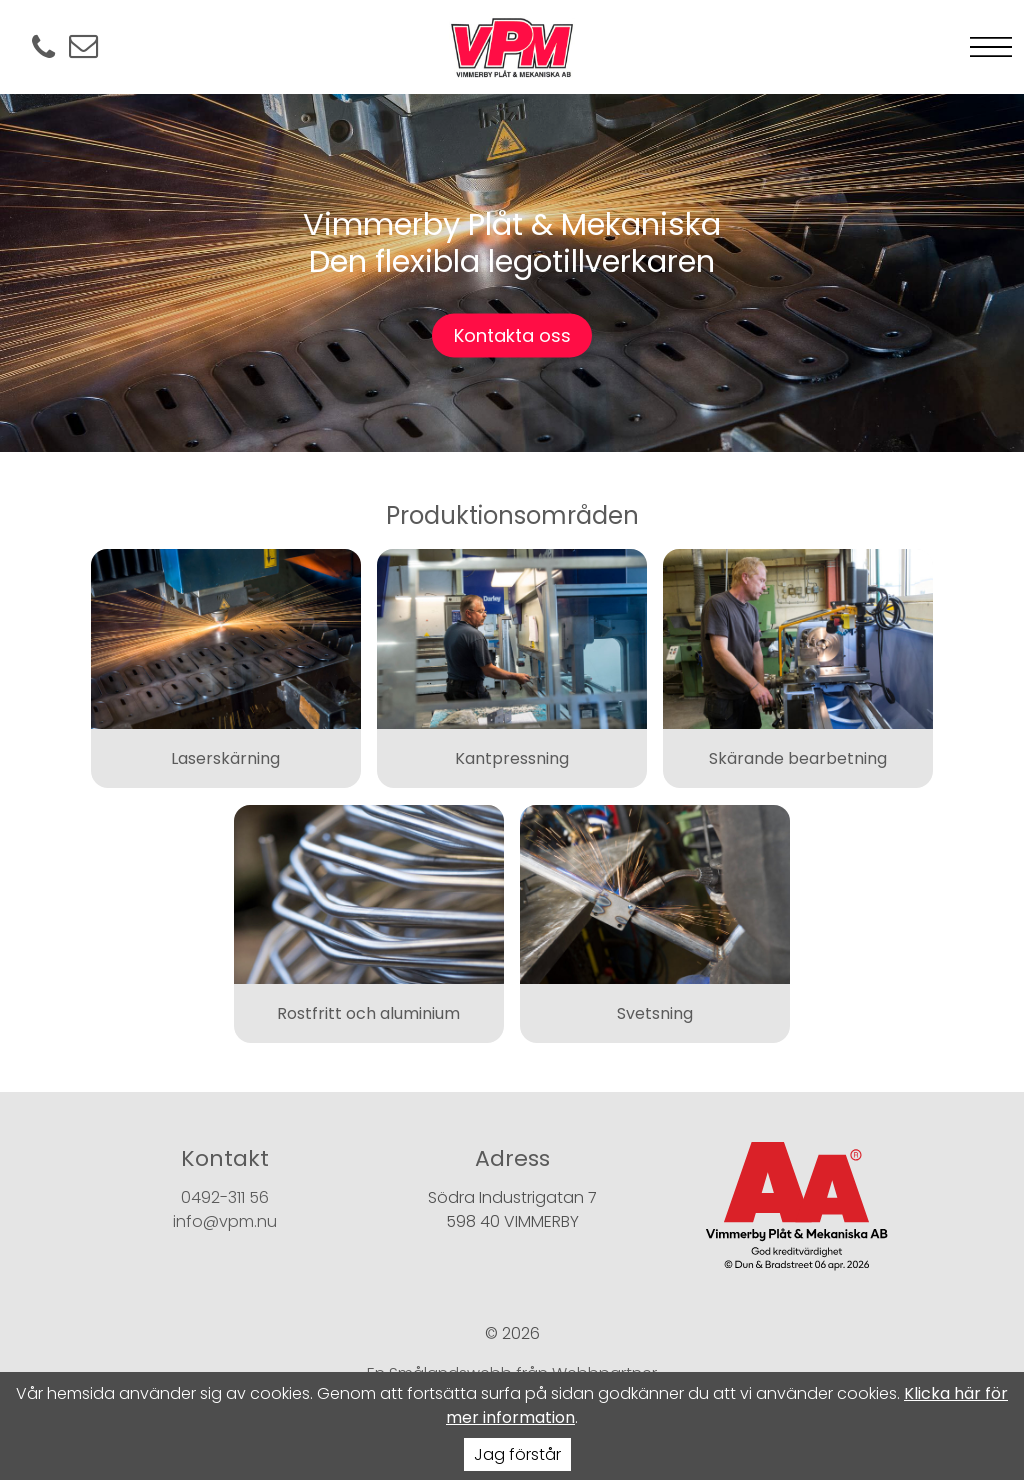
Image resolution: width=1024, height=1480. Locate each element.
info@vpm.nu (225, 1221)
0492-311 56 (225, 1197)
